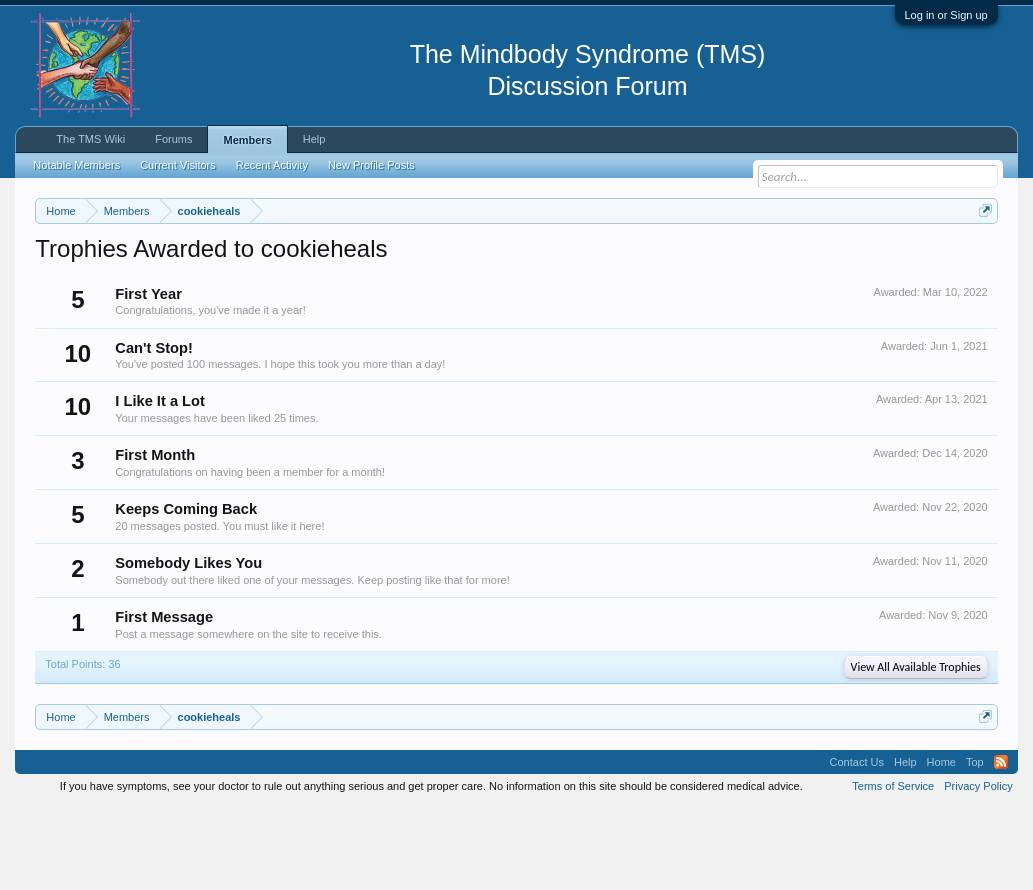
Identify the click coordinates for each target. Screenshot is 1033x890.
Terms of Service (893, 868)
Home (941, 844)
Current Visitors (178, 165)
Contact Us (857, 844)
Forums (173, 139)
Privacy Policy (978, 868)
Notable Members (76, 165)
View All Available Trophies (916, 749)
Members (247, 140)
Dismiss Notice (981, 257)
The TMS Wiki (90, 139)
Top (975, 844)
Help (314, 139)
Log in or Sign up (946, 15)
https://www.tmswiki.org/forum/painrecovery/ (218, 281)
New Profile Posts (371, 165)
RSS (1001, 844)
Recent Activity (272, 165)
